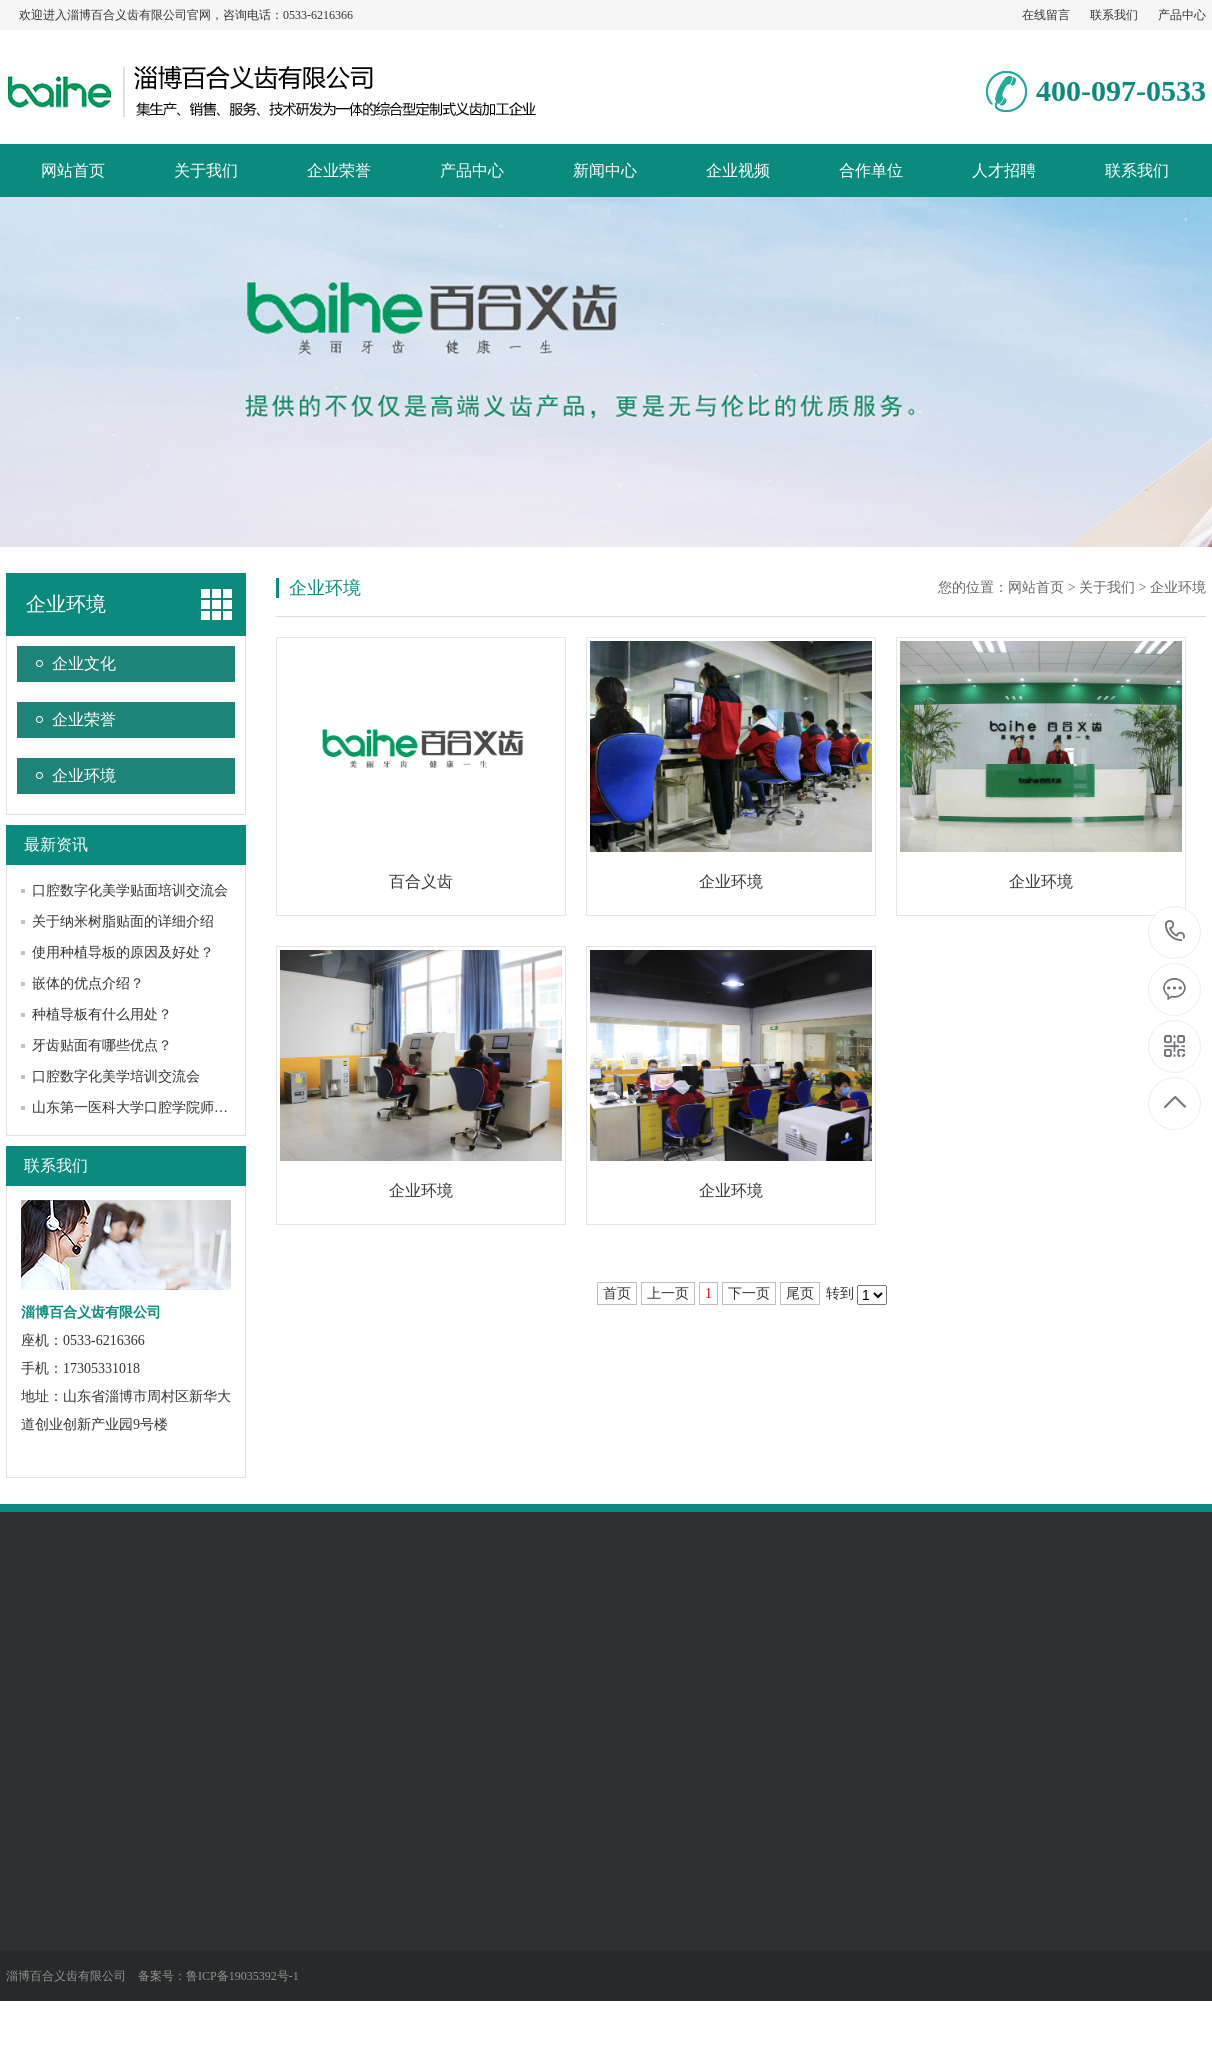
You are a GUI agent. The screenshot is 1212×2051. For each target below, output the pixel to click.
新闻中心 (605, 170)
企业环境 (66, 604)
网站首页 (73, 170)
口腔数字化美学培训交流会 (116, 1076)
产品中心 (1182, 15)
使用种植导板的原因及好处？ (123, 952)
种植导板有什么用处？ (102, 1014)
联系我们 (1114, 15)
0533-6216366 (1175, 932)
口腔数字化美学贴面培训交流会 (130, 890)
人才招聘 (1004, 170)
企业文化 (84, 663)
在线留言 (1046, 15)
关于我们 (206, 170)
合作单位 (871, 170)
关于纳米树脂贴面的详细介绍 (123, 921)
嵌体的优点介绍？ (88, 983)
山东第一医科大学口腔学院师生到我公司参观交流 (186, 1107)
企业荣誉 (339, 170)
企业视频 (738, 170)
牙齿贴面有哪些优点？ (102, 1045)
